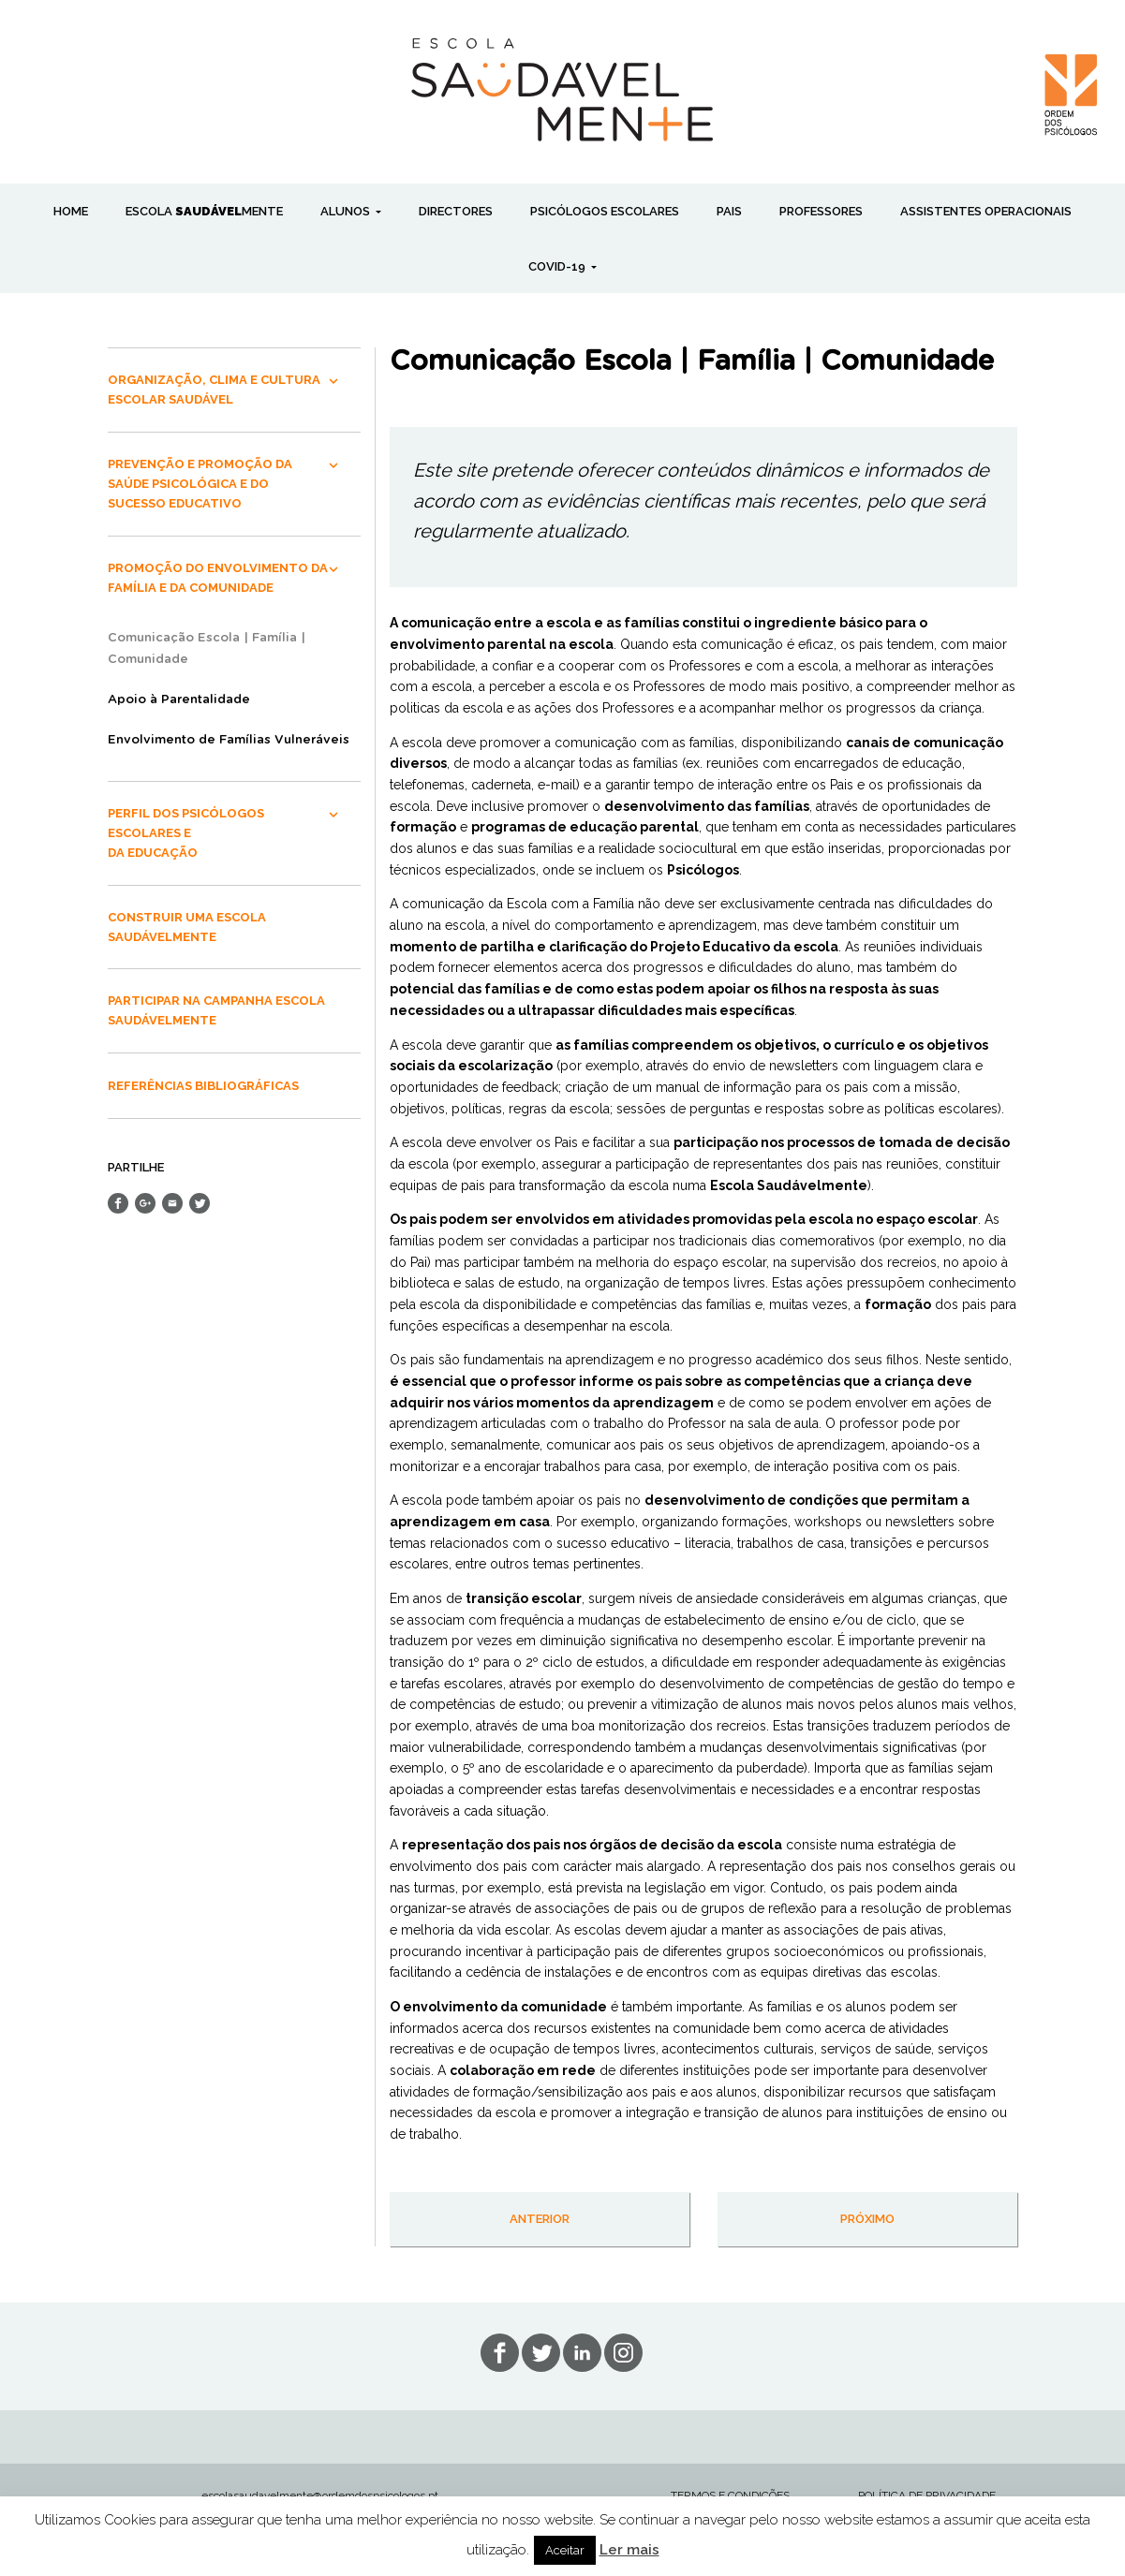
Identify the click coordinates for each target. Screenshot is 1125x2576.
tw (541, 2352)
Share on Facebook (118, 1203)
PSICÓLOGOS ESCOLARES (604, 211)
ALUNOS (346, 211)
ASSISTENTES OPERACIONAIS (986, 211)
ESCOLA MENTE (204, 211)
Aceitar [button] (565, 2550)
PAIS (729, 211)
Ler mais (629, 2549)
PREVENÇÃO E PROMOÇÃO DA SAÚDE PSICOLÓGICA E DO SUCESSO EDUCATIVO (200, 483)
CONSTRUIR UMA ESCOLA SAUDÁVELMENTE (187, 927)
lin (582, 2352)
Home (70, 211)
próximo (867, 2219)
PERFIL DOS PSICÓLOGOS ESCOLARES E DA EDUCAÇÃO (186, 833)
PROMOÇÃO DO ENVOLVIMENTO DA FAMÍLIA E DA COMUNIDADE (218, 578)
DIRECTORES (456, 211)
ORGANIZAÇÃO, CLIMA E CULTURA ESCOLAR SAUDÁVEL (214, 389)
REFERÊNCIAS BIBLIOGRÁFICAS (203, 1086)
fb (500, 2352)
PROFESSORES (821, 211)
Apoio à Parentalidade (179, 700)
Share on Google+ (145, 1203)
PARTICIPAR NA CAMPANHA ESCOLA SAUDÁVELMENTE (216, 1010)
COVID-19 (558, 266)
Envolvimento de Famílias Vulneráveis (228, 740)
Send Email (172, 1203)
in (623, 2352)
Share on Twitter (199, 1203)
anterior (540, 2219)
